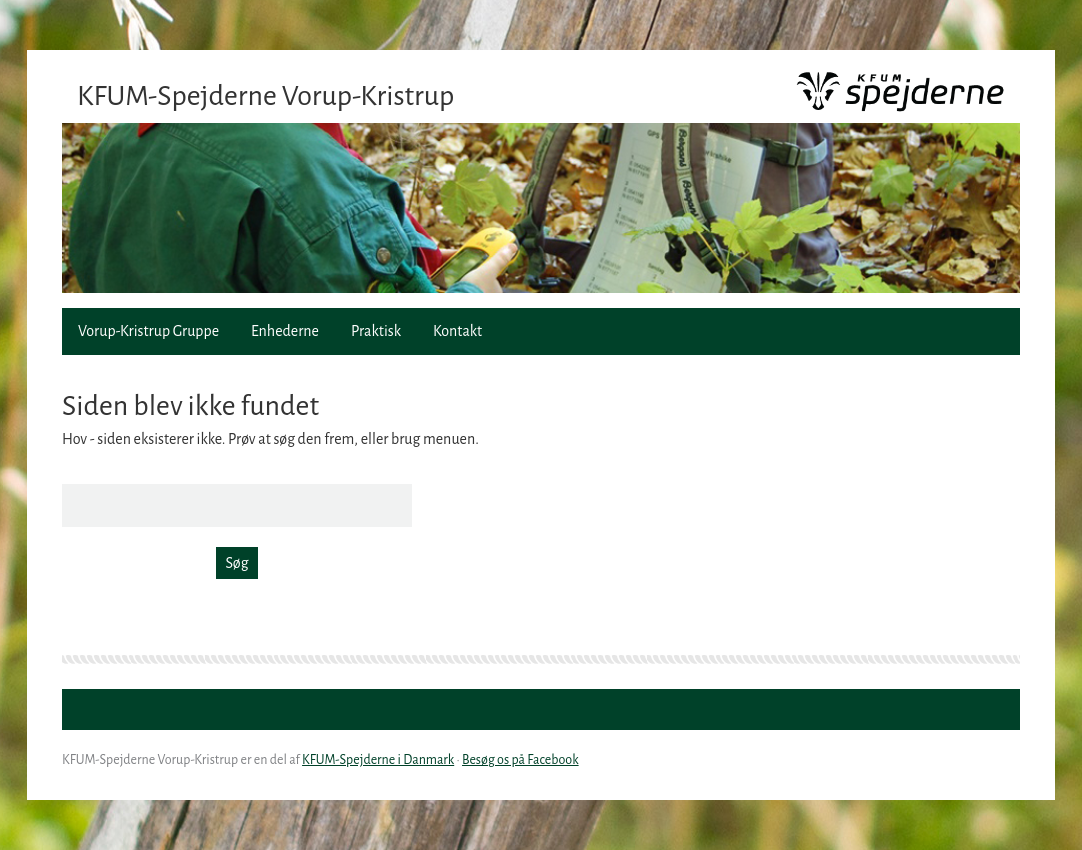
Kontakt (457, 331)
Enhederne (285, 331)
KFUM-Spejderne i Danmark (378, 760)
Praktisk (376, 331)
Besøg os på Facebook (520, 760)
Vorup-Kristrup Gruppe (148, 331)
